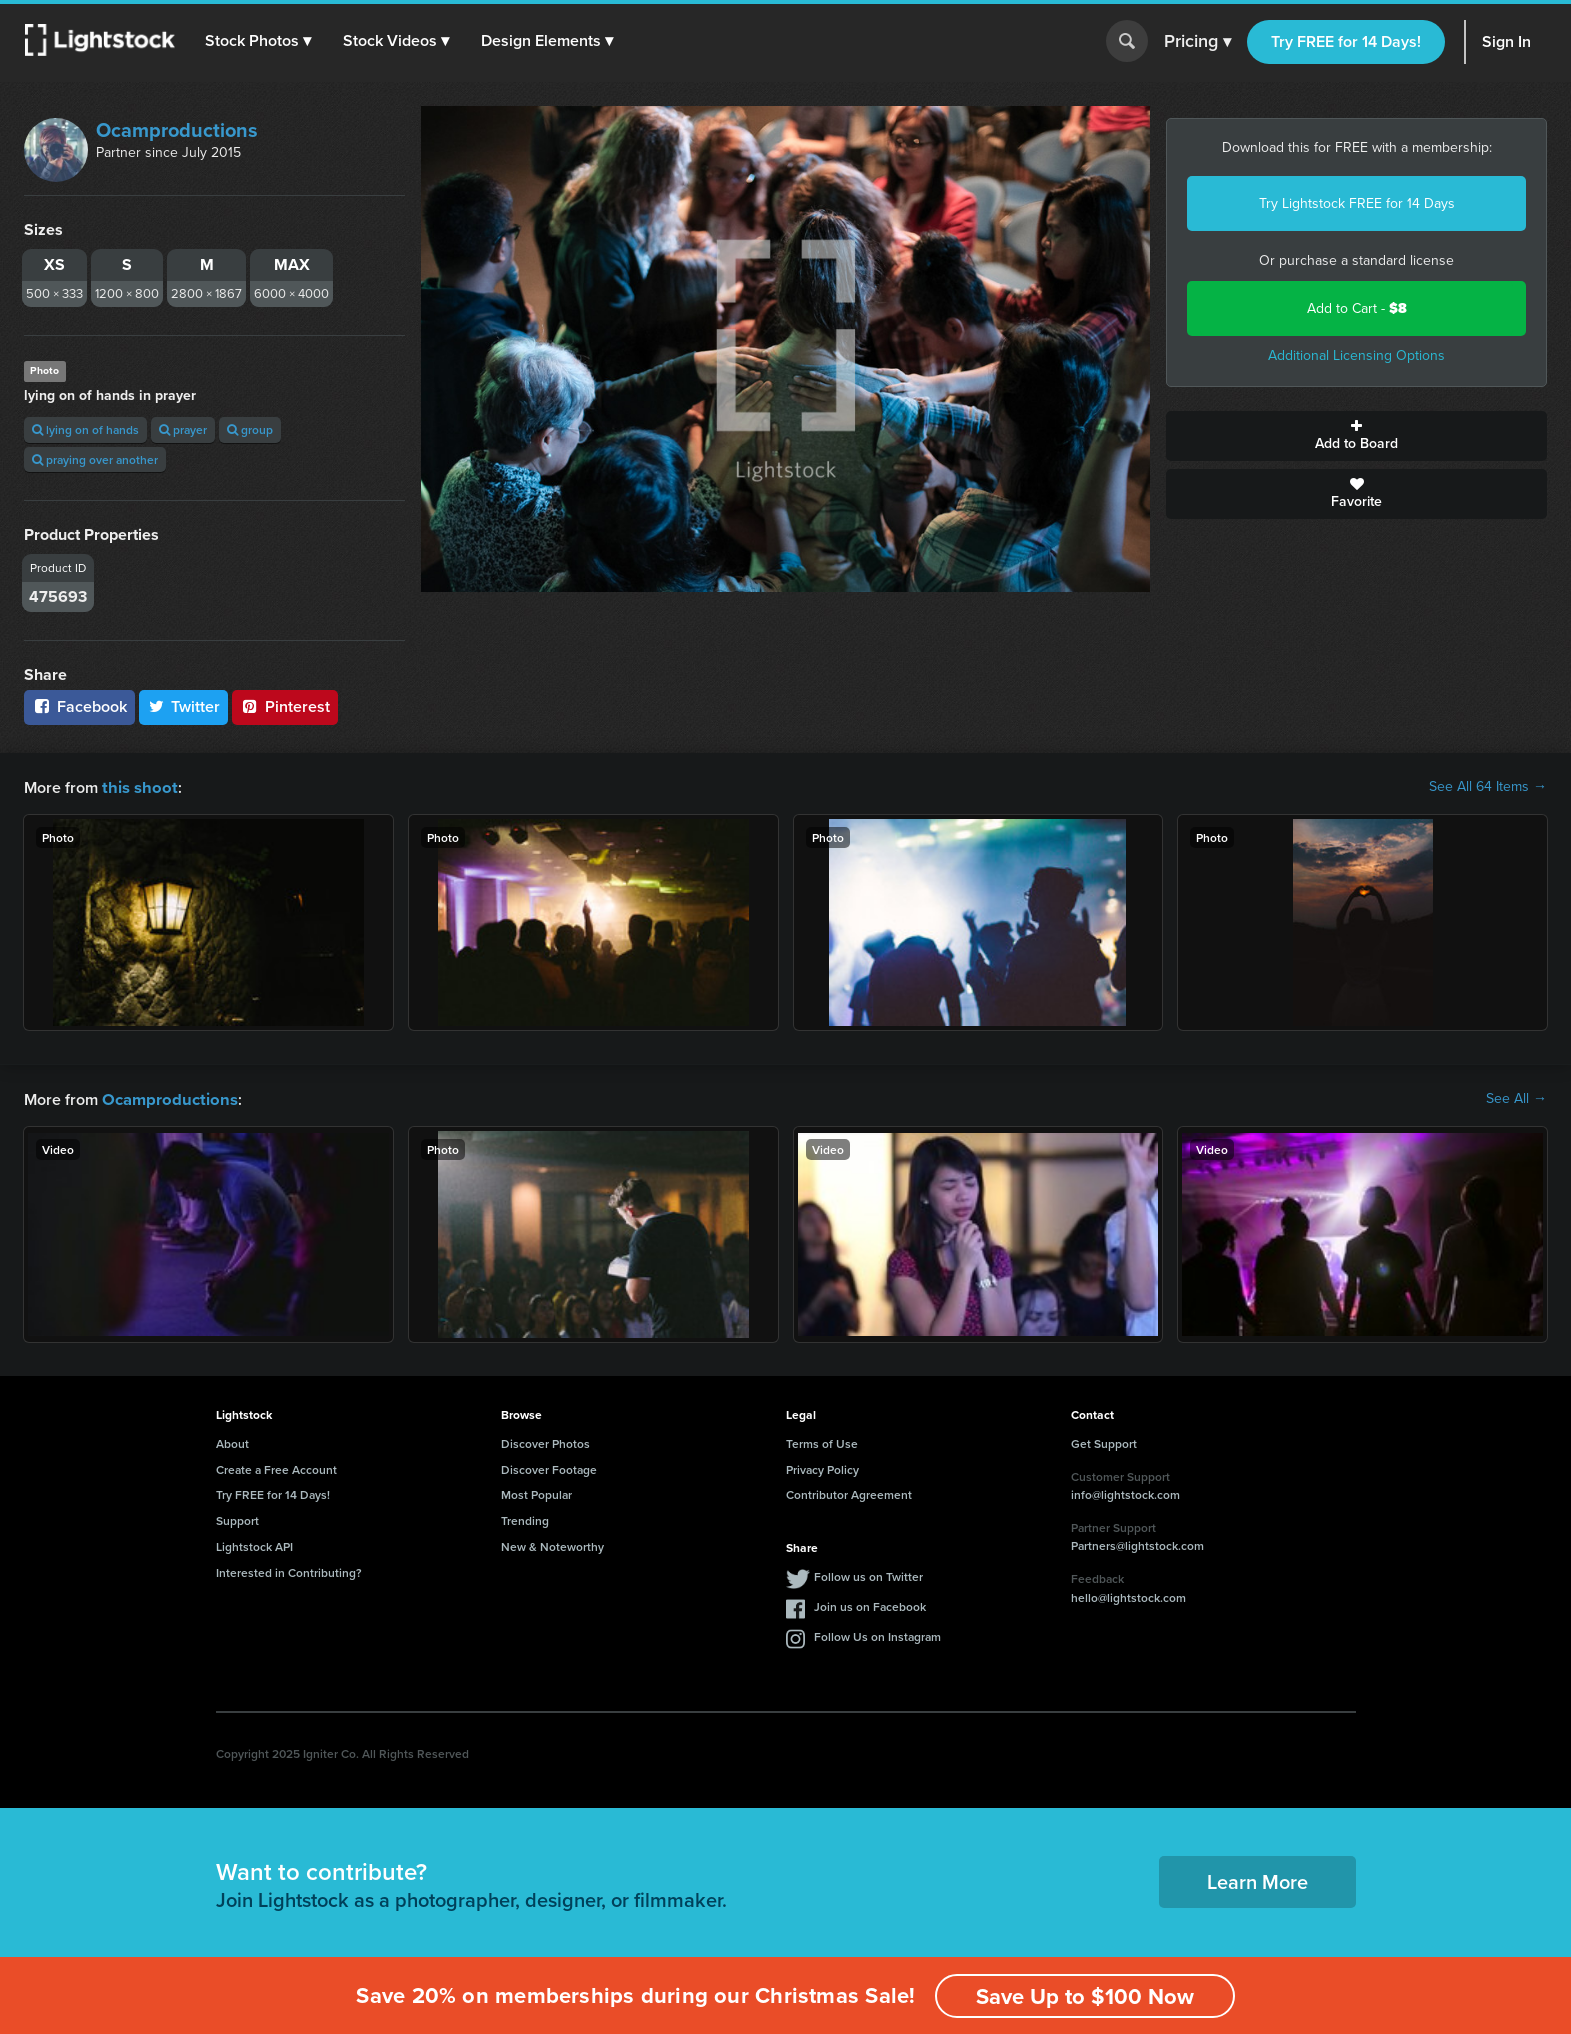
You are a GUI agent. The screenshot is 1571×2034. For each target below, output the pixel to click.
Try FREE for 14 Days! (1346, 41)
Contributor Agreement (849, 1492)
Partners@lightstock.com (1137, 1543)
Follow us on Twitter (868, 1574)
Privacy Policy (822, 1467)
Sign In (1506, 41)
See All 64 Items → (1488, 787)
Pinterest (285, 706)
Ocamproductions (177, 130)
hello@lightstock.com (1128, 1595)
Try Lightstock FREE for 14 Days (1357, 203)
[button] (259, 41)
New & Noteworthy (552, 1544)
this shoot (137, 786)
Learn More (1257, 1879)
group (250, 429)
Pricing (1197, 42)
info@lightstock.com (1125, 1492)
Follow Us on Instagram (877, 1634)
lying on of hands (85, 429)
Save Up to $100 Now (1085, 1995)
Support (237, 1518)
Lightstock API (254, 1544)
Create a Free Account (276, 1467)
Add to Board (1356, 436)
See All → (1516, 1098)
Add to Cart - (1357, 308)
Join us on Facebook (870, 1604)
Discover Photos (545, 1441)
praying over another (95, 459)
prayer (183, 429)
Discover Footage (549, 1467)
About (232, 1441)
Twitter (184, 706)
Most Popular (536, 1492)
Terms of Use (822, 1441)
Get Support (1104, 1441)
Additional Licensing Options (1356, 355)
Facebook (79, 706)
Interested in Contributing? (289, 1570)
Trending (525, 1518)
